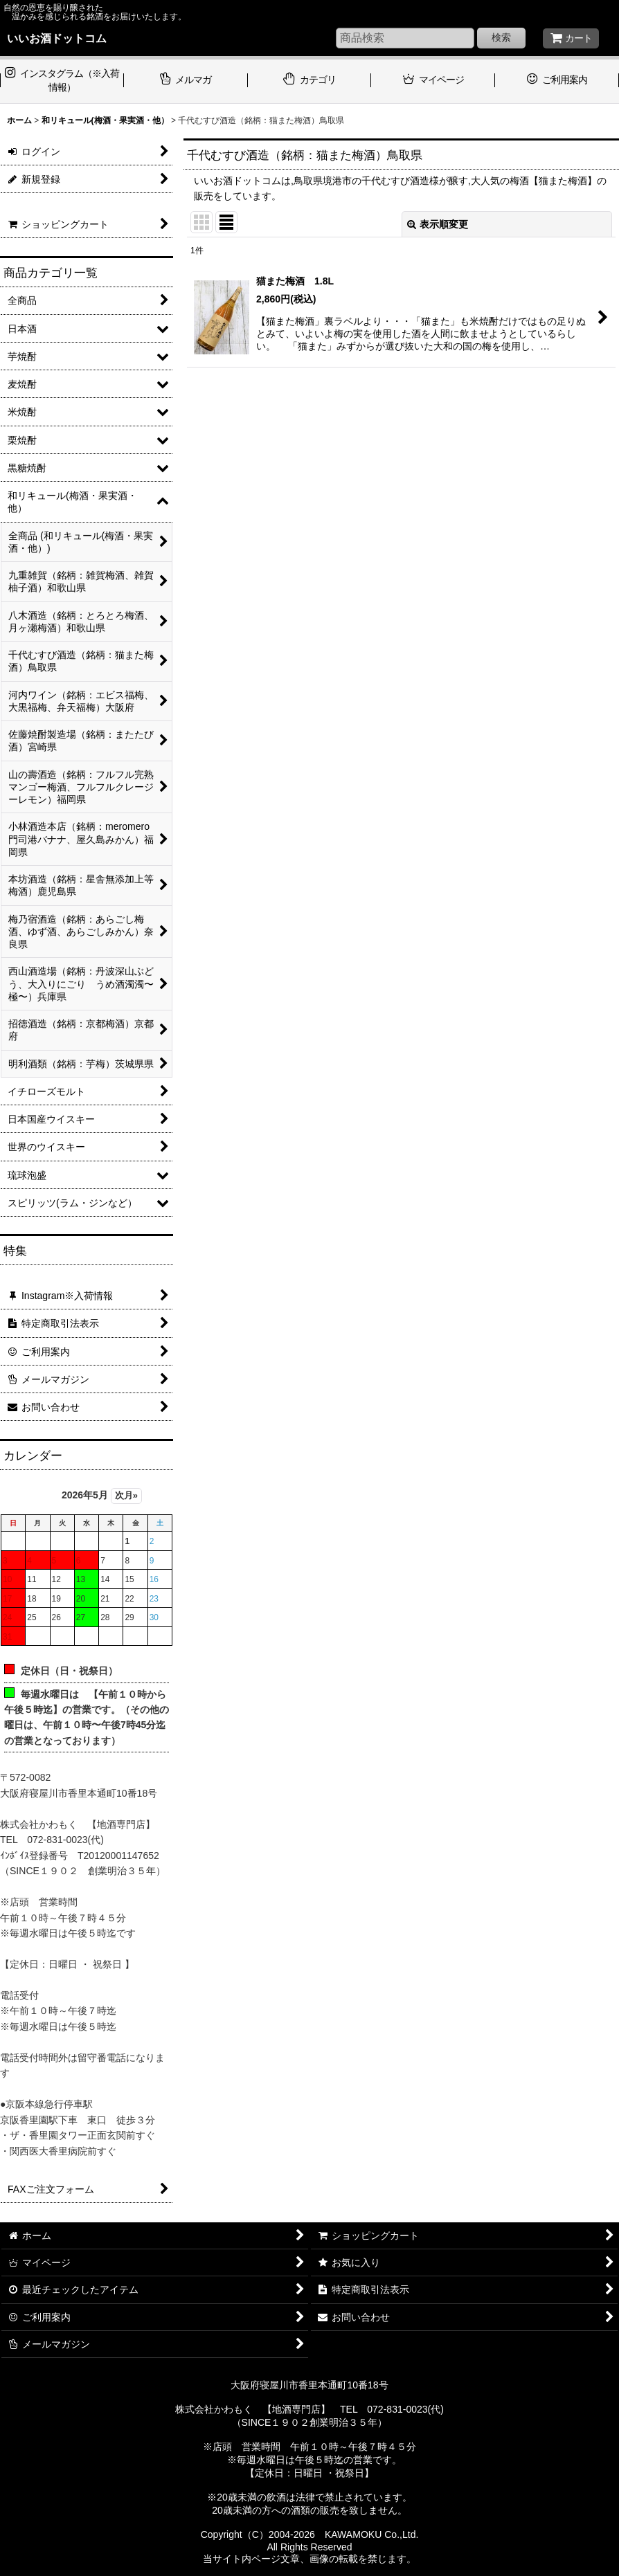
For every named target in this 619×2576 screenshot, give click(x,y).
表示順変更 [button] (437, 224)
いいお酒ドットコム (57, 38)
